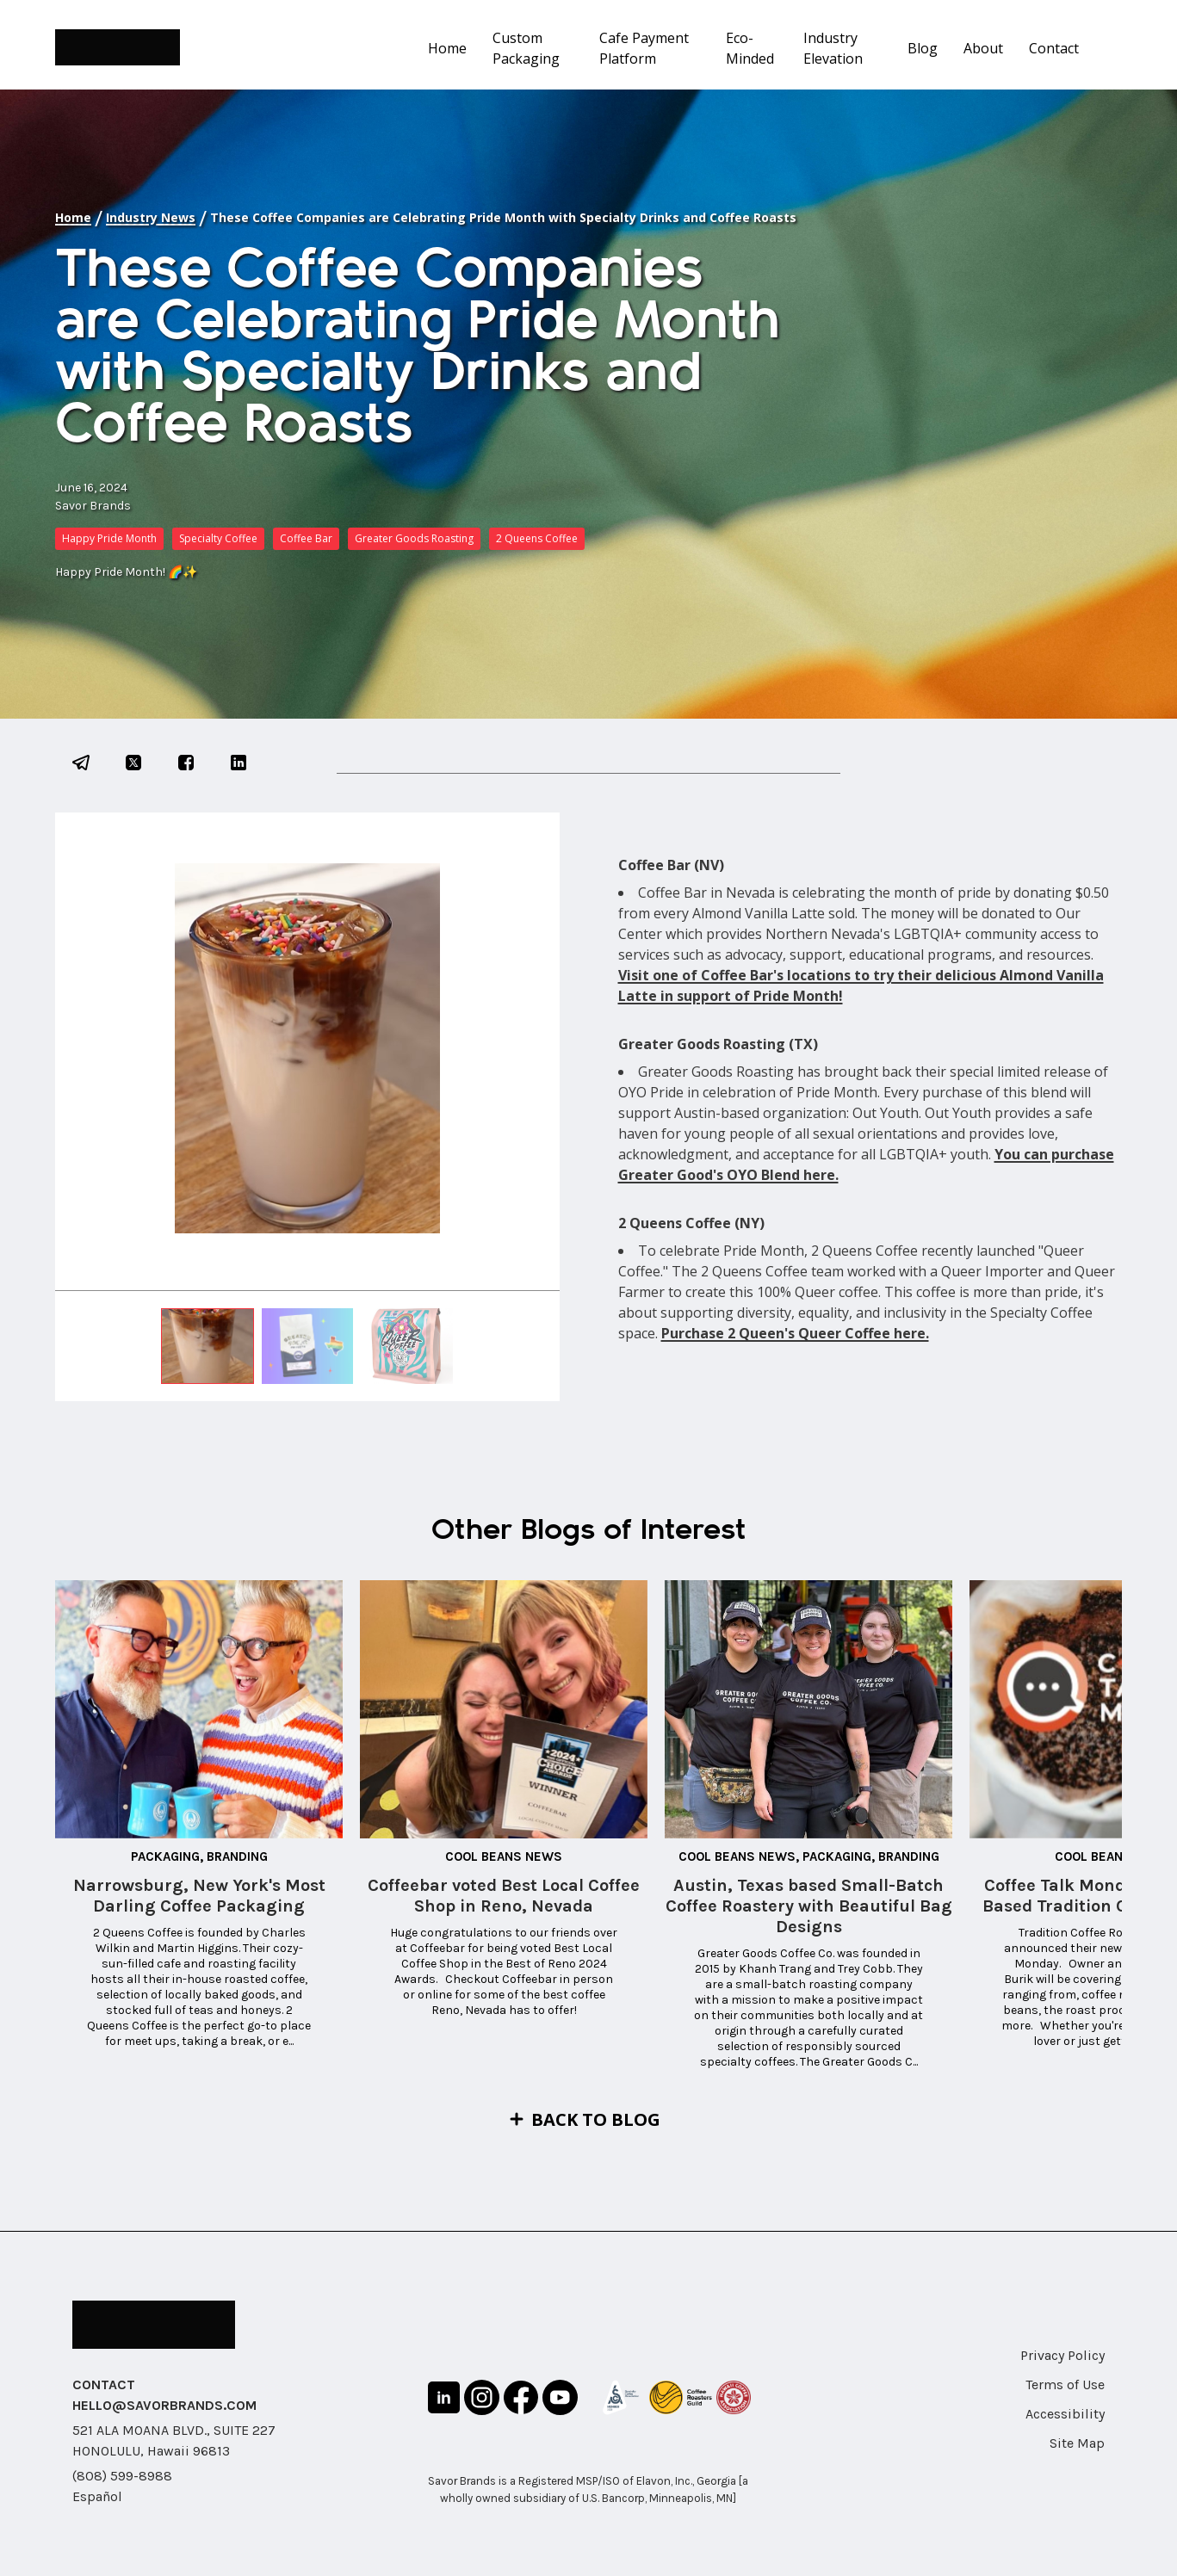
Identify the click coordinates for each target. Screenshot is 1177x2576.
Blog (923, 48)
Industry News (150, 217)
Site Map (1077, 2443)
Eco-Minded (750, 48)
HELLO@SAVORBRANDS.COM (164, 2405)
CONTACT (103, 2384)
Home (447, 48)
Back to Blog (595, 2119)
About (983, 48)
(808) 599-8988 (122, 2476)
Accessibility (1065, 2414)
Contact (1054, 48)
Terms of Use (1065, 2384)
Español (97, 2496)
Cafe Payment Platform (644, 48)
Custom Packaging (526, 48)
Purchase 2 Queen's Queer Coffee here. (795, 1333)
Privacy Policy (1062, 2355)
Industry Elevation (833, 48)
